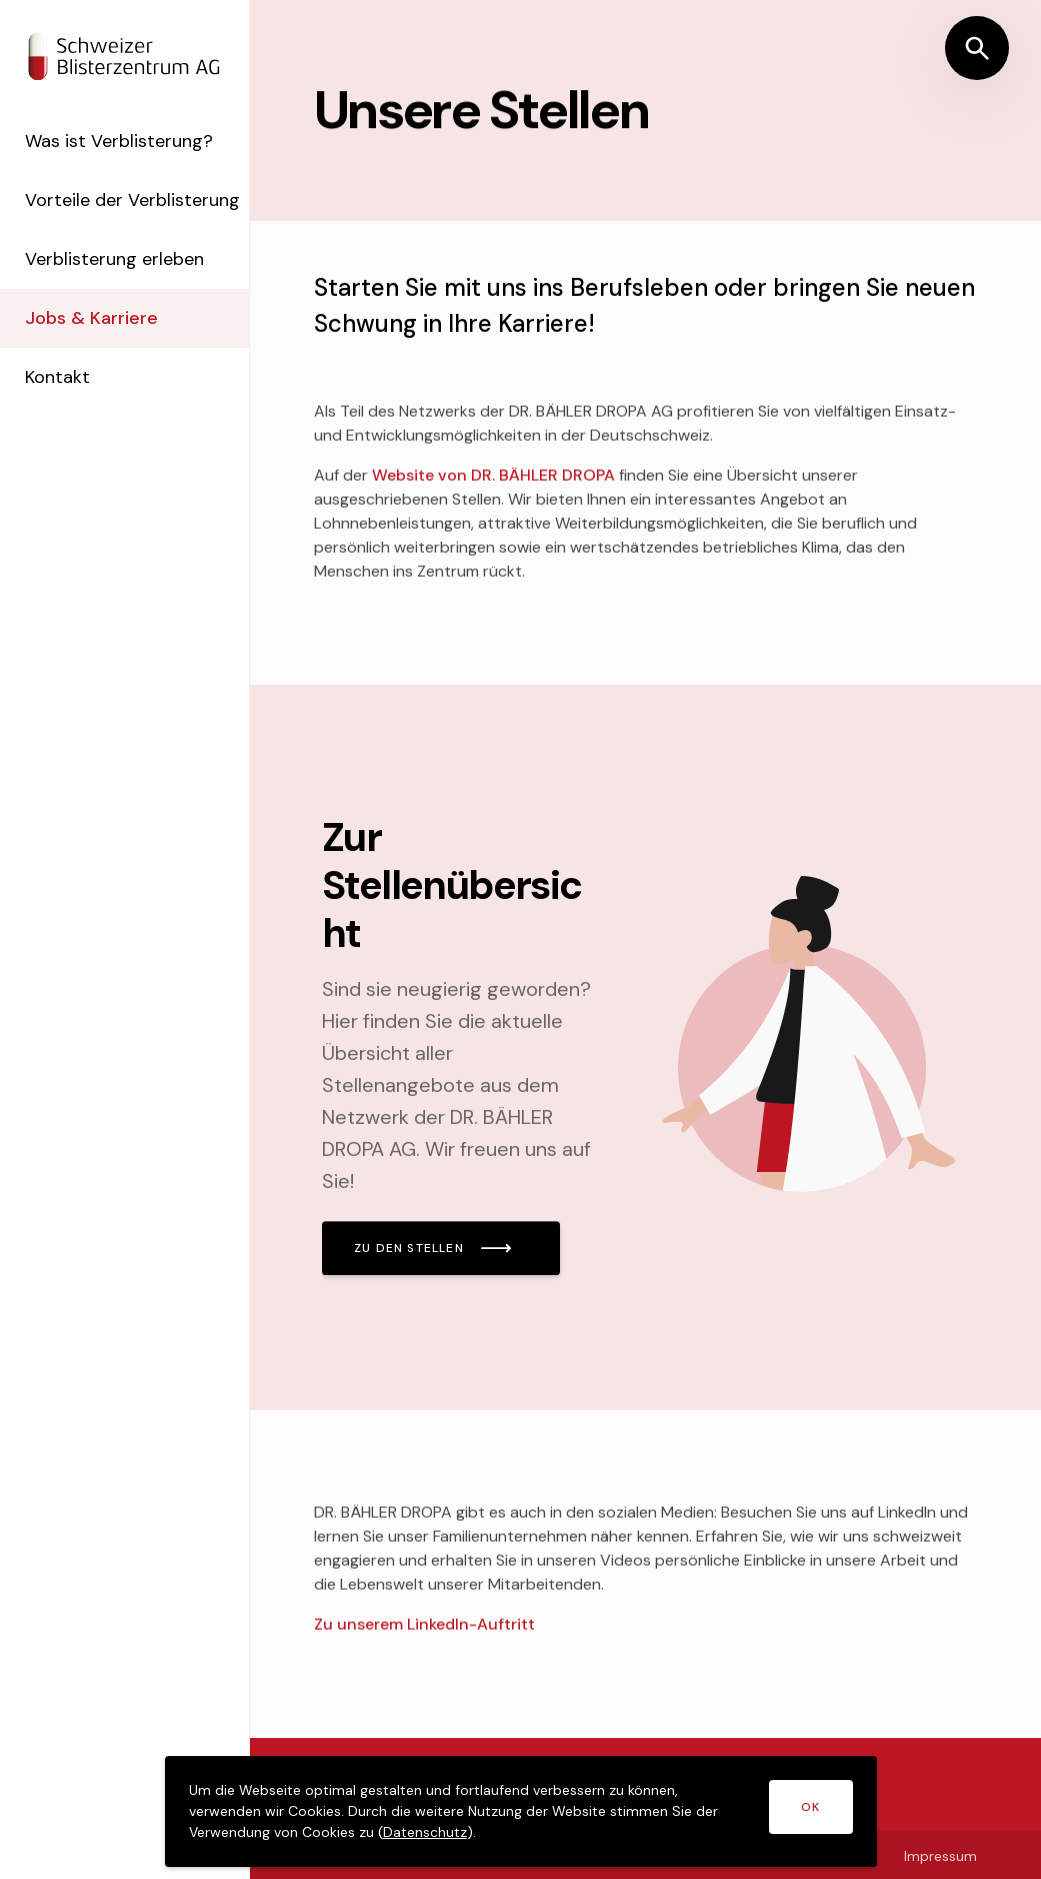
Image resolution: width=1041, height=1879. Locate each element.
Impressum (940, 1856)
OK (810, 1807)
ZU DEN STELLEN (409, 1248)
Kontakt (64, 404)
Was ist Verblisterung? (126, 141)
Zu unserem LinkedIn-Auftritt (424, 1628)
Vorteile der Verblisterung (88, 213)
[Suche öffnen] (977, 48)
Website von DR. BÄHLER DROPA (493, 479)
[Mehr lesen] (645, 1047)
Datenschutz (425, 1832)
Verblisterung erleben (121, 286)
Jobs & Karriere (98, 345)
